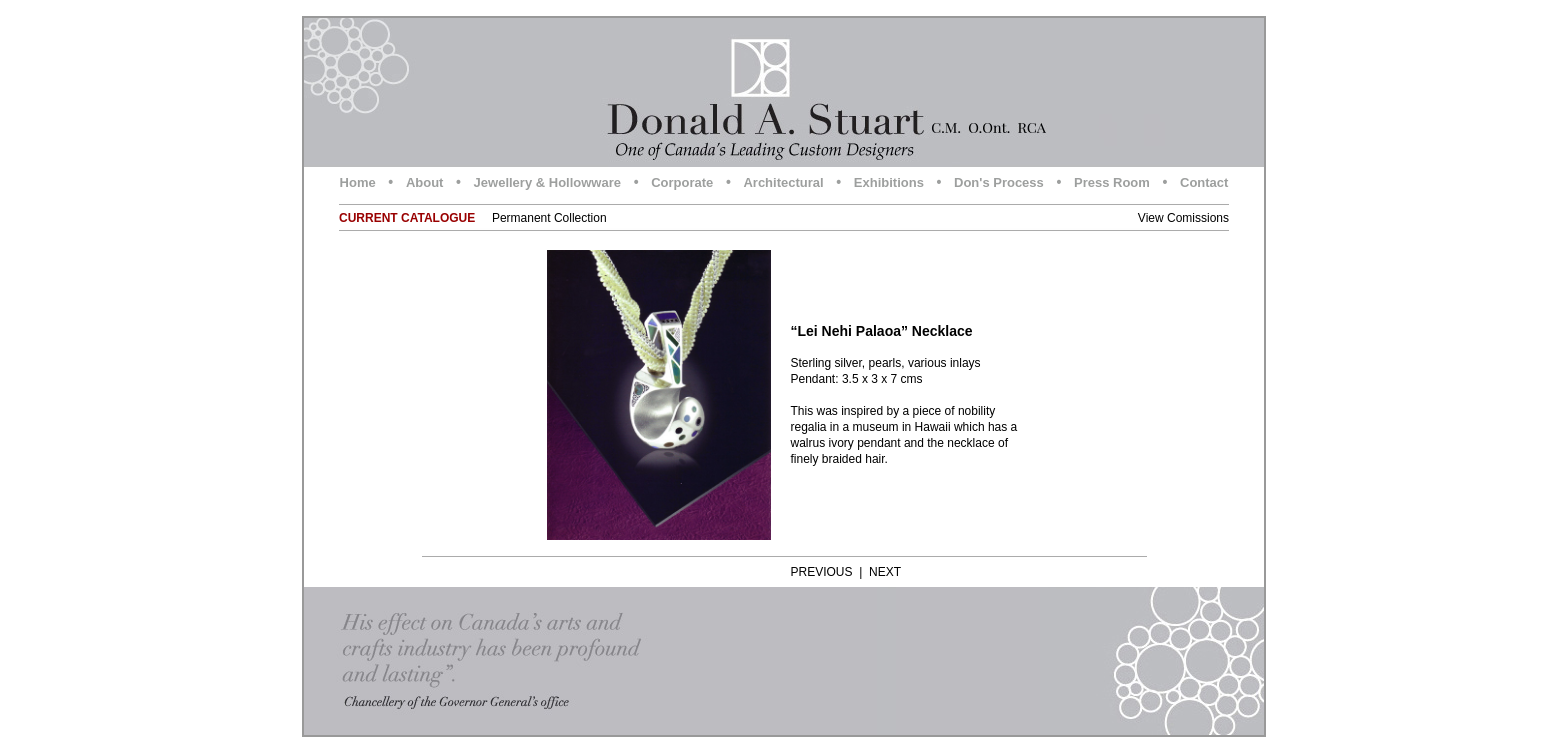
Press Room (1112, 182)
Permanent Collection (549, 218)
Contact (1204, 182)
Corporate (682, 182)
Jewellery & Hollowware (547, 182)
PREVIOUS (822, 572)
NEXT (885, 572)
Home (358, 182)
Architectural (783, 182)
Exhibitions (889, 182)
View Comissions (1183, 218)
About (425, 182)
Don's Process (999, 182)
